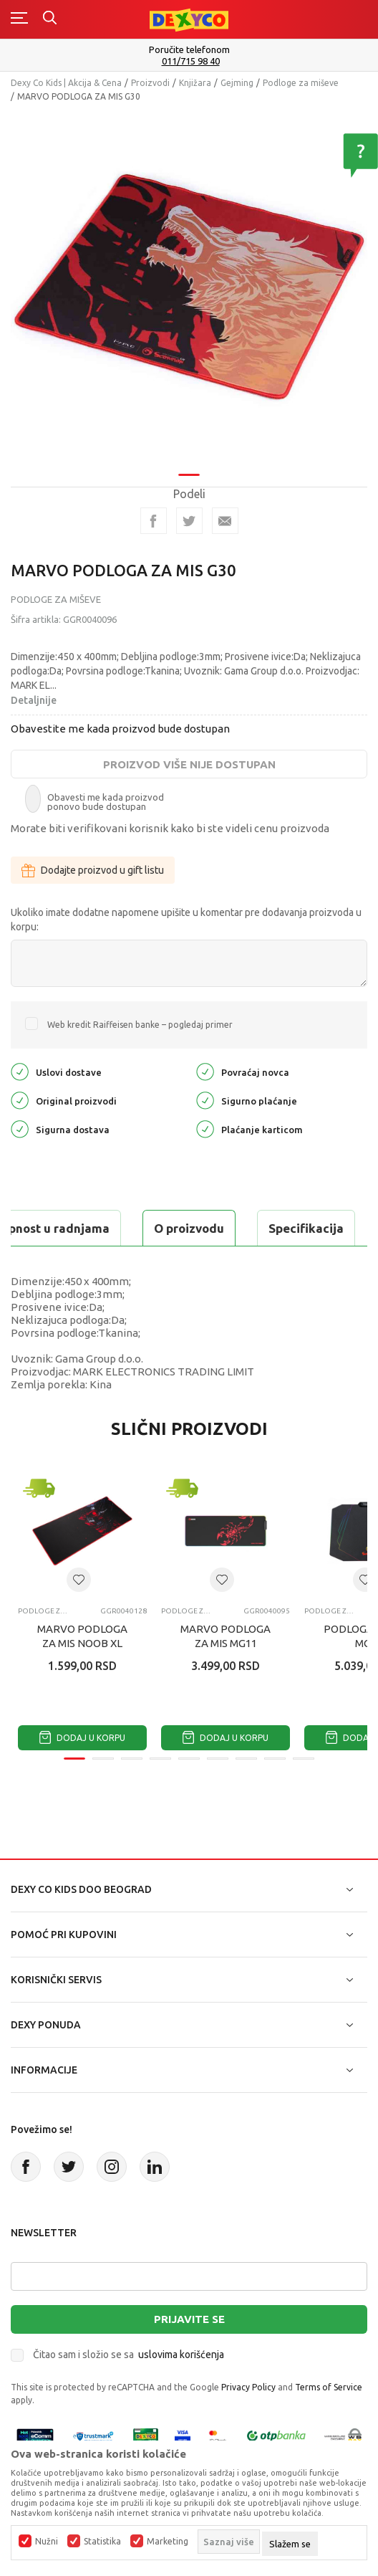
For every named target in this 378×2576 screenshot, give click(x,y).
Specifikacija (306, 1228)
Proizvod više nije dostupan (189, 764)
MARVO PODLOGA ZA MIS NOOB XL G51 (82, 1643)
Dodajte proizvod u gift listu (92, 870)
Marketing (167, 2541)
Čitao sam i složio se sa (128, 2355)
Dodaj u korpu (82, 1737)
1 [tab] (189, 475)
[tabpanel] (189, 288)
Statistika (102, 2541)
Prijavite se (189, 2319)
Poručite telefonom (189, 49)
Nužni (46, 2541)
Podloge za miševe (301, 82)
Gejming (236, 82)
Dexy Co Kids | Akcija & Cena (66, 82)
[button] (79, 1580)
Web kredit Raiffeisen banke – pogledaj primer (140, 1024)
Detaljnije (34, 700)
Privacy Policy (248, 2387)
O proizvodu (189, 1228)
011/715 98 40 (191, 61)
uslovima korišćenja (181, 2354)
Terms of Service (328, 2387)
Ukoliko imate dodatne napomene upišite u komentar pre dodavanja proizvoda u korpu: (186, 919)
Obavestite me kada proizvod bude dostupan (120, 728)
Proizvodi (150, 82)
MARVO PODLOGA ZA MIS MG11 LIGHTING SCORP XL (226, 1643)
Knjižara (195, 82)
